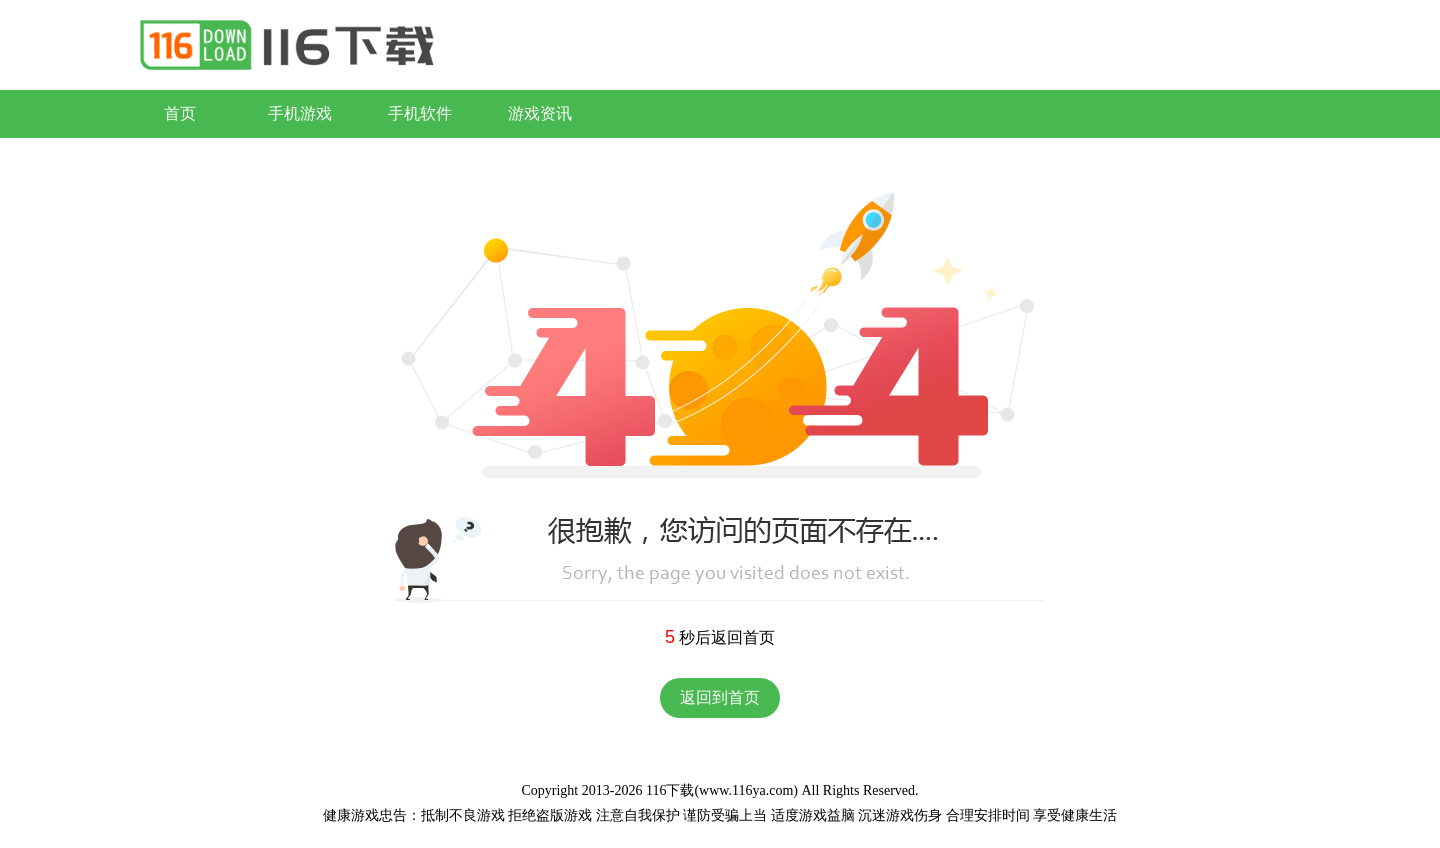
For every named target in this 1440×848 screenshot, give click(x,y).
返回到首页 (720, 697)
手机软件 (420, 113)
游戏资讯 (540, 113)
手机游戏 (300, 113)
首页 (180, 113)
